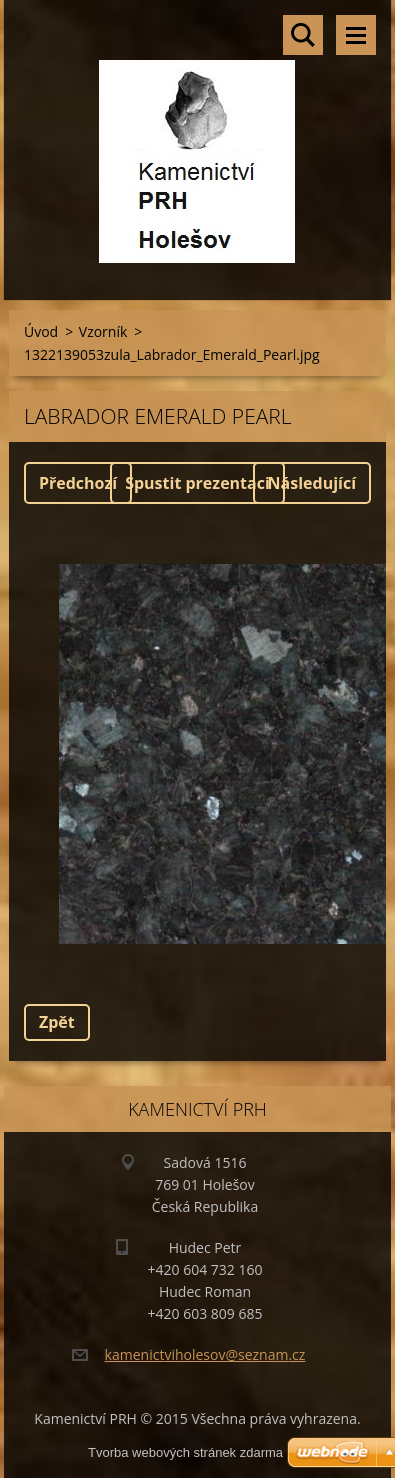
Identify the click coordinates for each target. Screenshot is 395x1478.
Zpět (57, 1022)
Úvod (41, 331)
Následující (312, 483)
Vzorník (103, 331)
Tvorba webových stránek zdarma (185, 1452)
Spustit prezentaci (197, 483)
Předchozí (78, 483)
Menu (356, 35)
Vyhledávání (303, 35)
